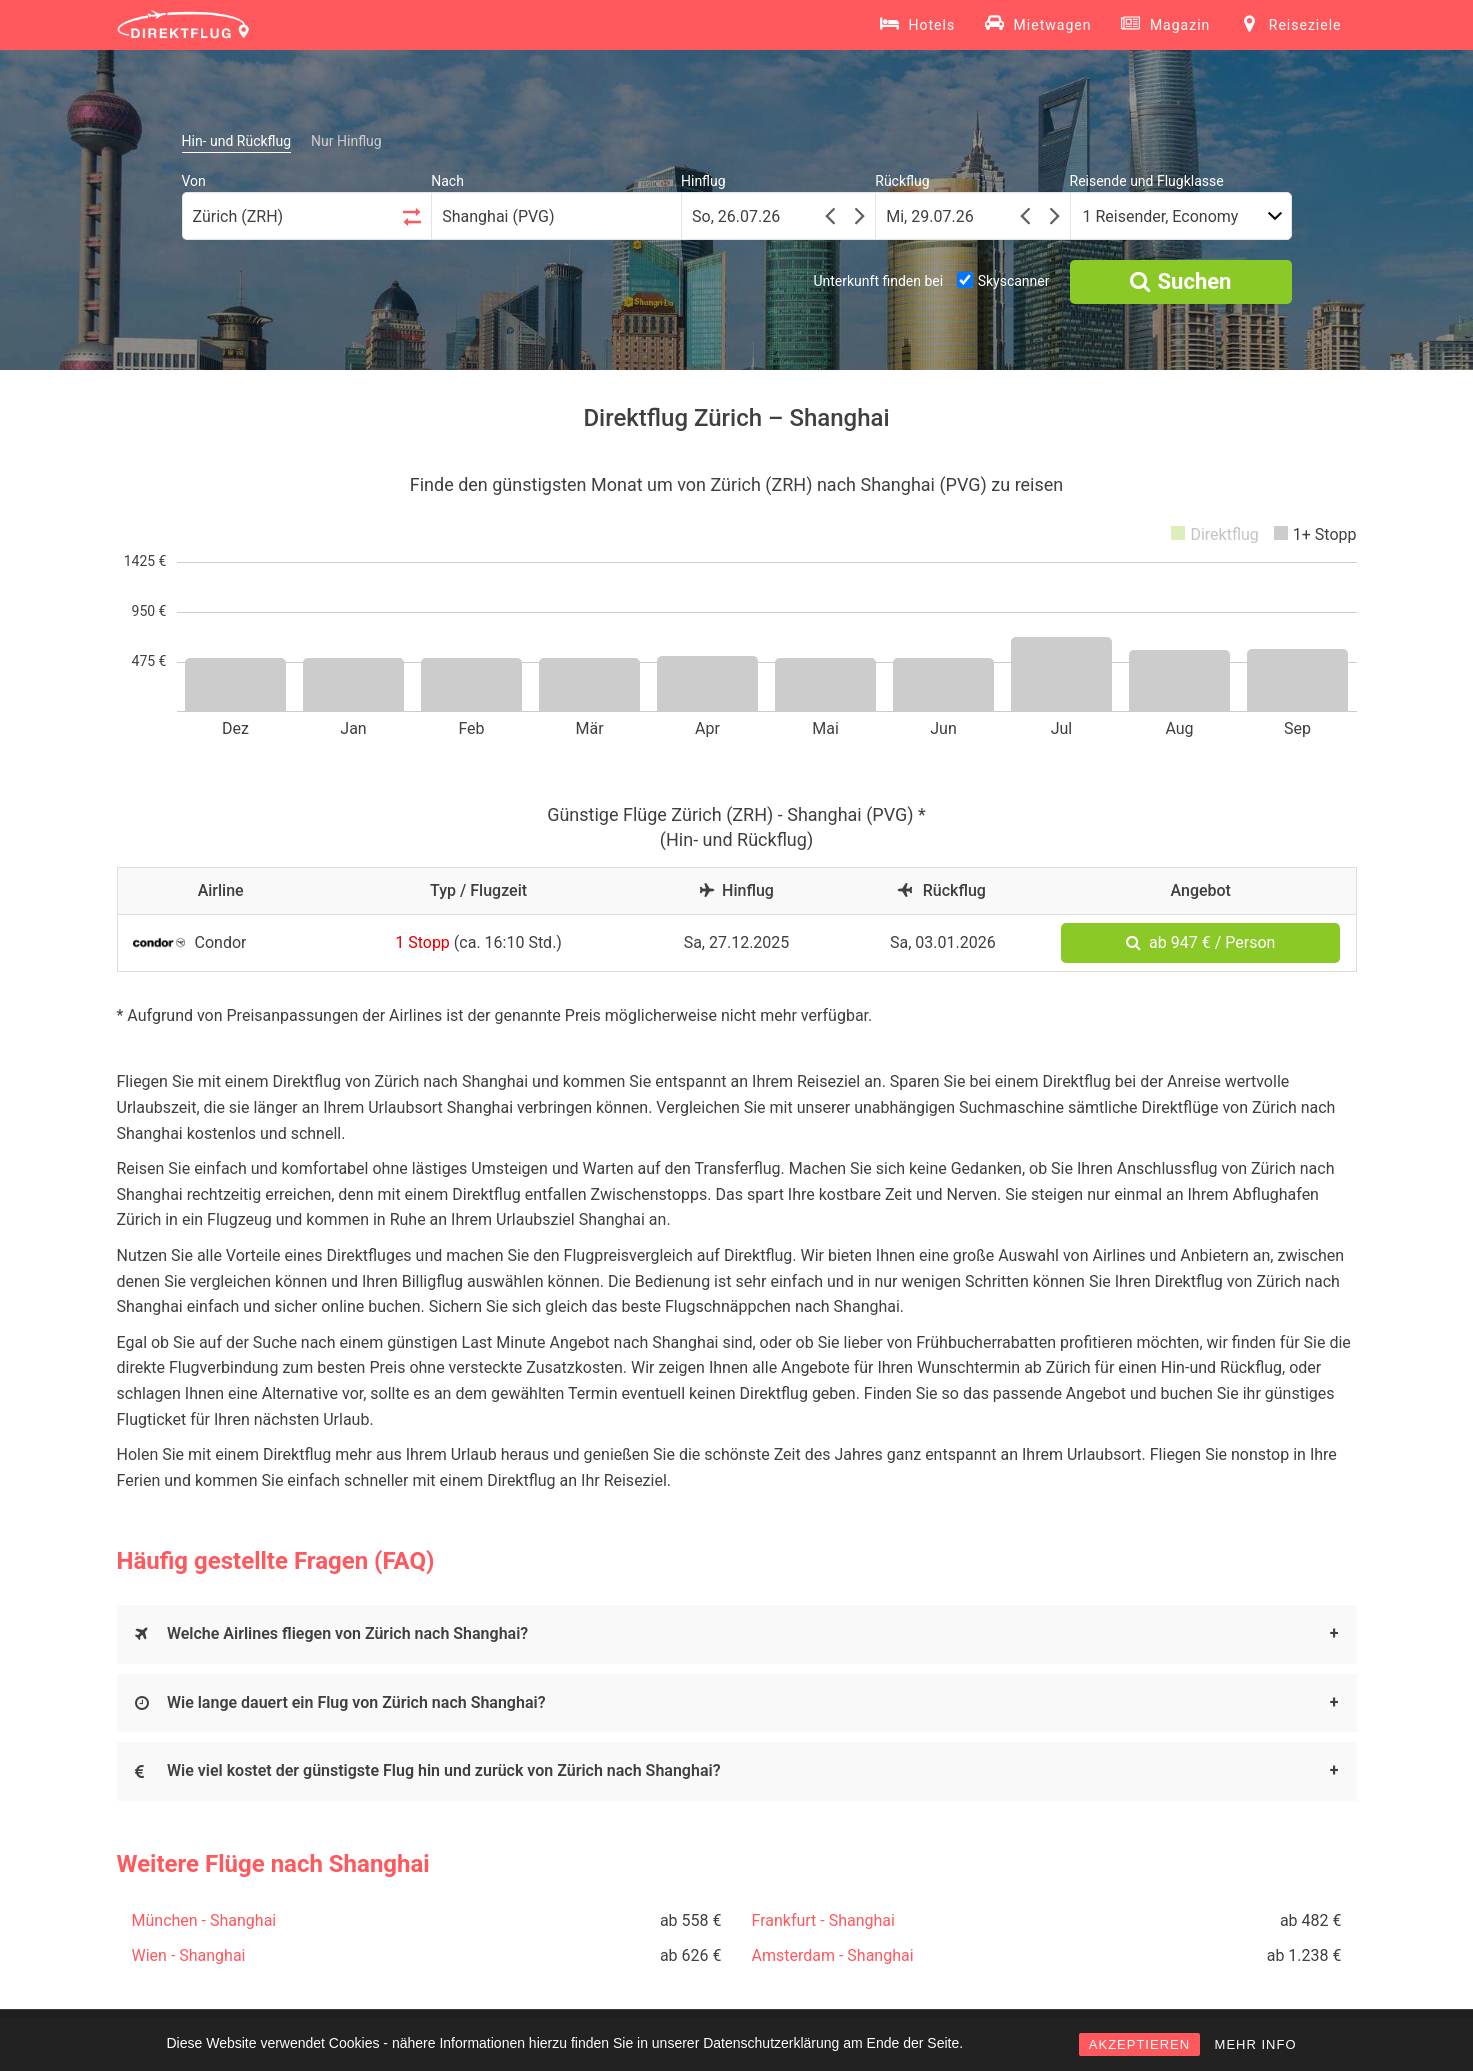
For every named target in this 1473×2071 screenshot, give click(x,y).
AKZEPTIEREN (1139, 2044)
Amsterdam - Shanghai (833, 1955)
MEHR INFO (1256, 2044)
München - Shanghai (204, 1920)
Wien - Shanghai (189, 1955)
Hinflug (703, 181)
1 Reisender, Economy (1161, 216)
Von (194, 181)
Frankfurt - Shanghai (823, 1920)
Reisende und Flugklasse (1147, 181)
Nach (447, 181)
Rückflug (902, 181)
